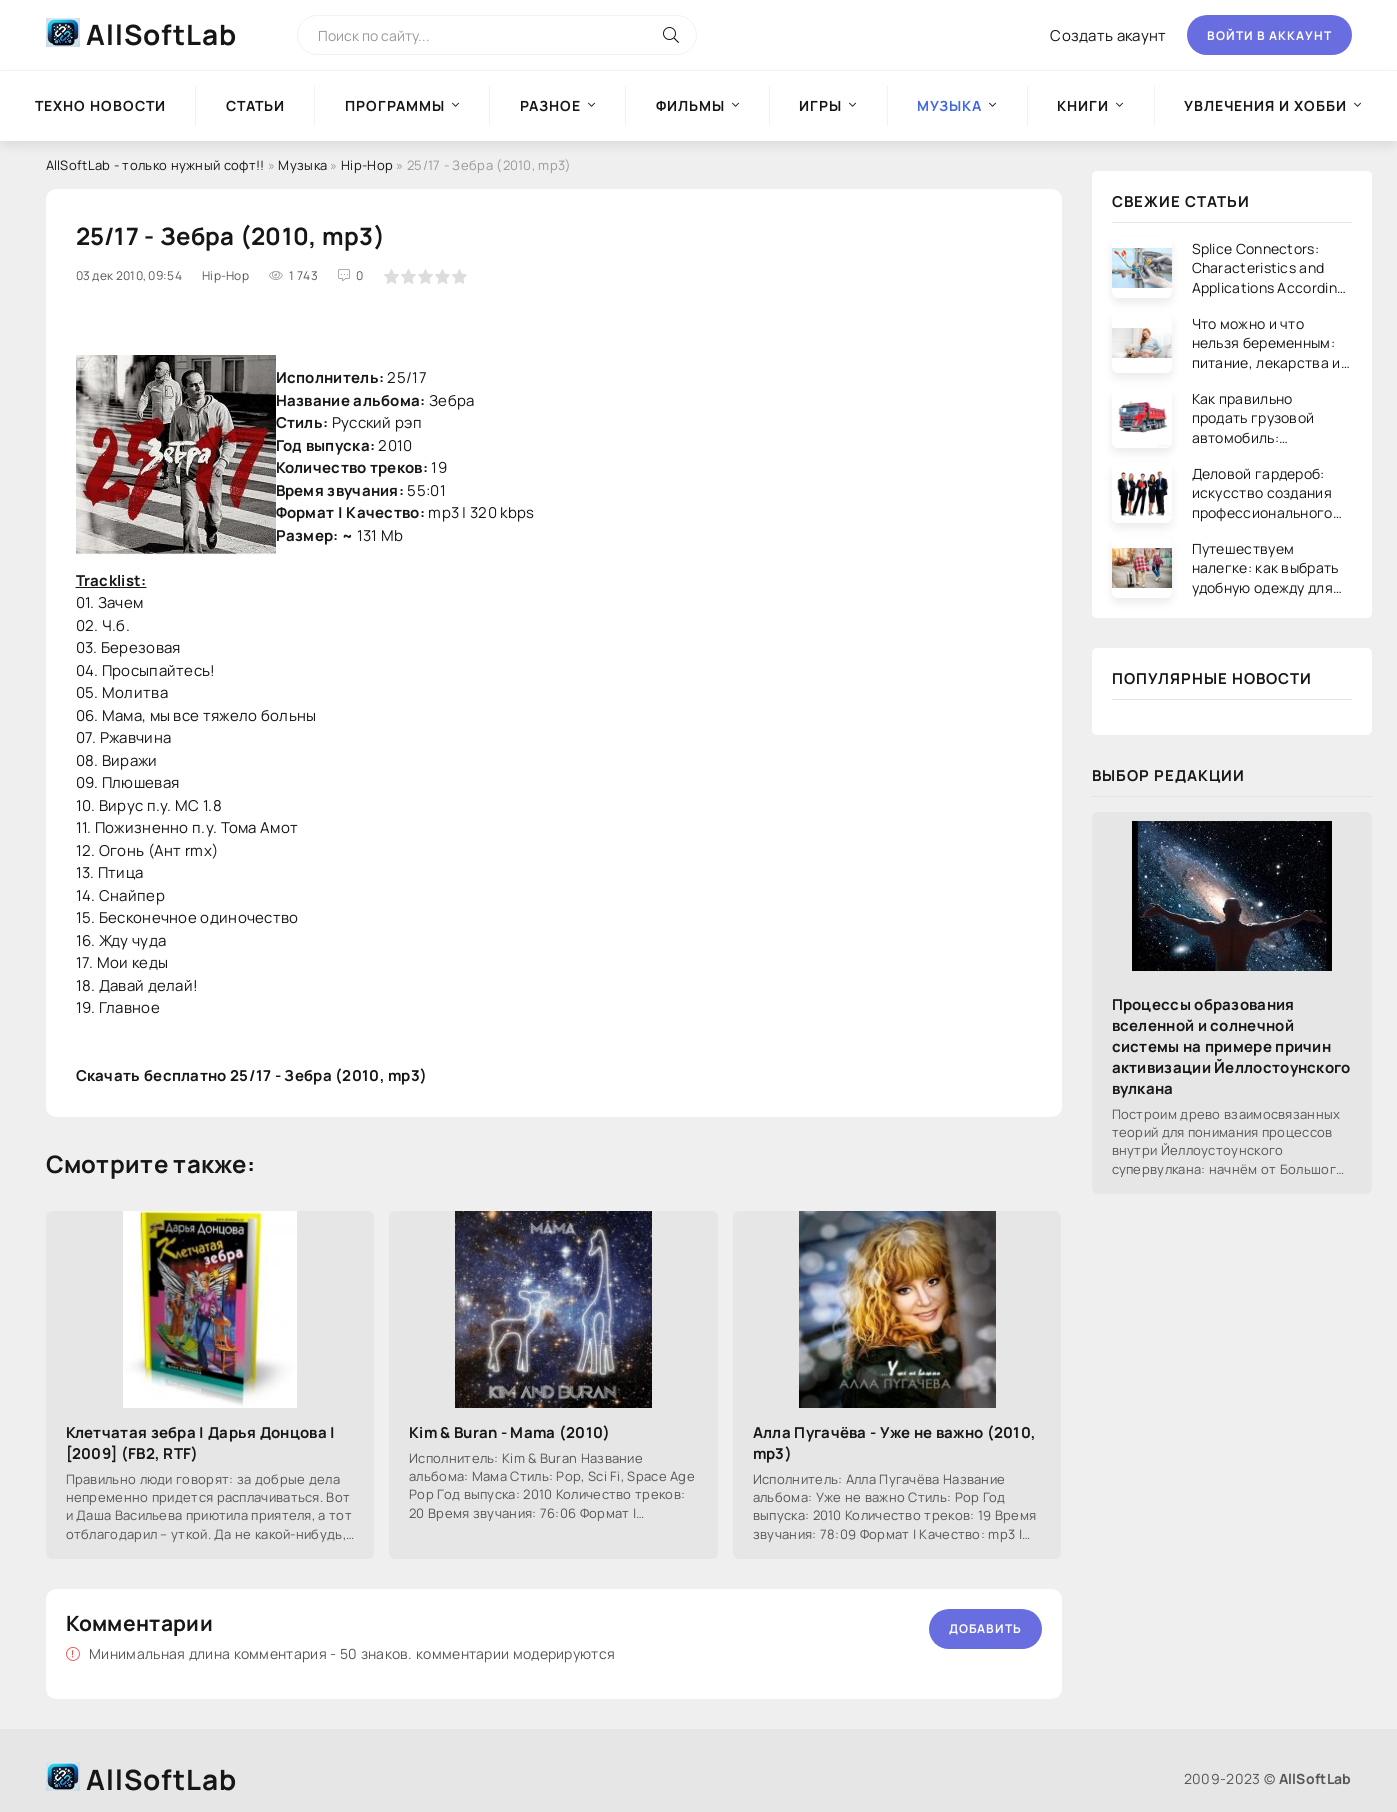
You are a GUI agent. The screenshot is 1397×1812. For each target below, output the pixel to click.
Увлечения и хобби (1265, 105)
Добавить (985, 1628)
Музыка (302, 165)
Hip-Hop (367, 165)
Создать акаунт (1108, 35)
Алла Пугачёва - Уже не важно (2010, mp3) (895, 1443)
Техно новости (100, 105)
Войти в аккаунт (1269, 35)
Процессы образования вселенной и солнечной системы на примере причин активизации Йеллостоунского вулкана (1231, 1046)
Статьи (255, 105)
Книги (1083, 105)
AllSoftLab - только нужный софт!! (155, 165)
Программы (395, 105)
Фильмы (690, 105)
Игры (820, 105)
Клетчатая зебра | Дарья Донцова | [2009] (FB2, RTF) (201, 1443)
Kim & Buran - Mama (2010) (510, 1432)
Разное (550, 105)
